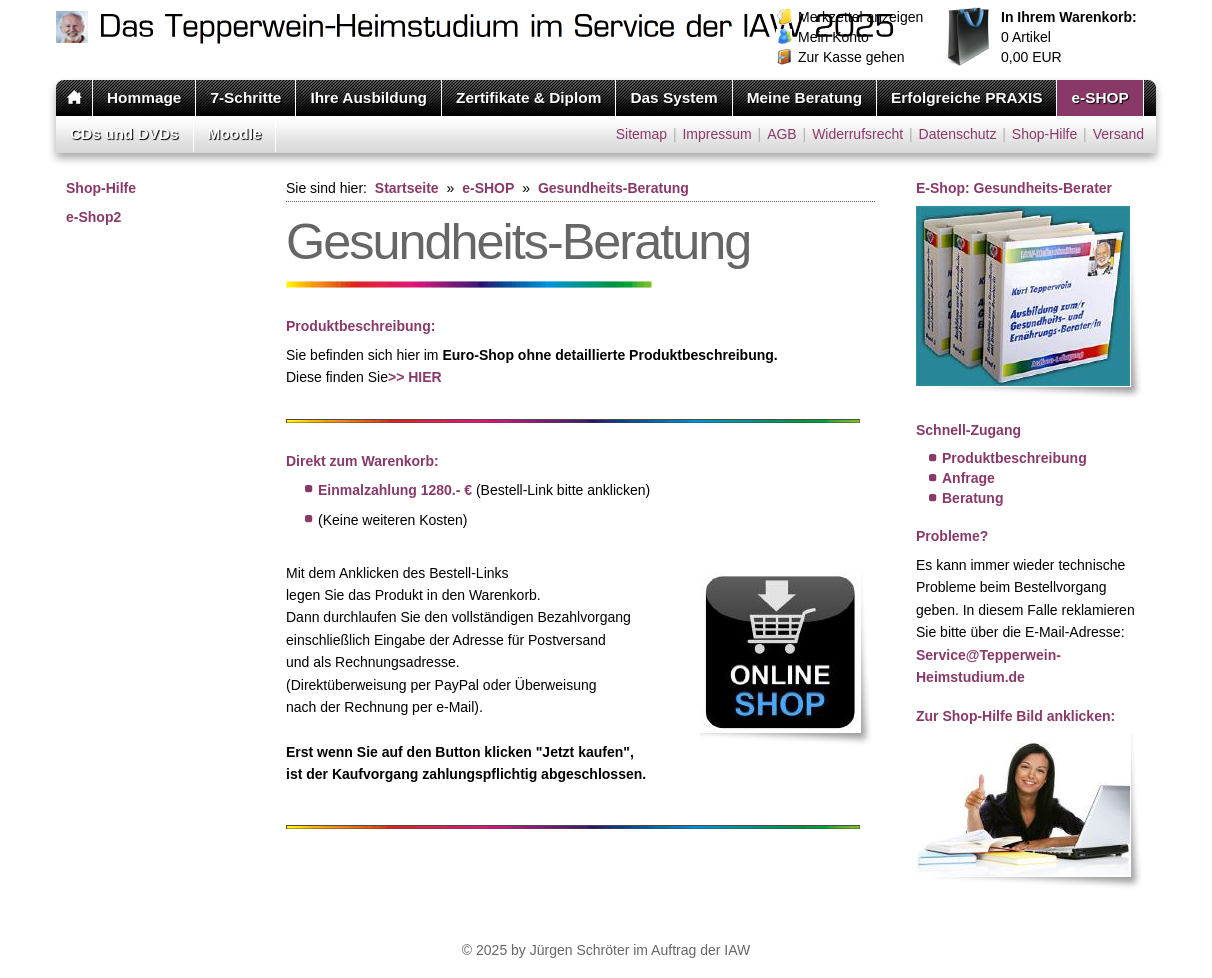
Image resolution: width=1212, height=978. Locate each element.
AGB (782, 134)
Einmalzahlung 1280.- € (395, 490)
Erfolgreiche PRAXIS (966, 97)
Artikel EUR (1069, 37)
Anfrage (968, 478)
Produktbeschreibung (1014, 458)
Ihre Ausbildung (368, 97)
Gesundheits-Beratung (613, 188)
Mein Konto (833, 37)
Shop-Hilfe (1044, 134)
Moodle (235, 133)
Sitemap (641, 134)
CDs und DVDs (124, 133)
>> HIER (415, 377)
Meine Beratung (804, 97)
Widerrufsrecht (857, 134)
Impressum (716, 134)
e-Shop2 (93, 217)
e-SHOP (1099, 97)
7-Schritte (245, 97)
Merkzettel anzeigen (860, 17)
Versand (1118, 134)
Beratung (972, 498)
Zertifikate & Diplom (528, 97)
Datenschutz (958, 134)
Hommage (144, 97)
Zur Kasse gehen (851, 57)
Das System (673, 97)
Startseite (407, 188)
